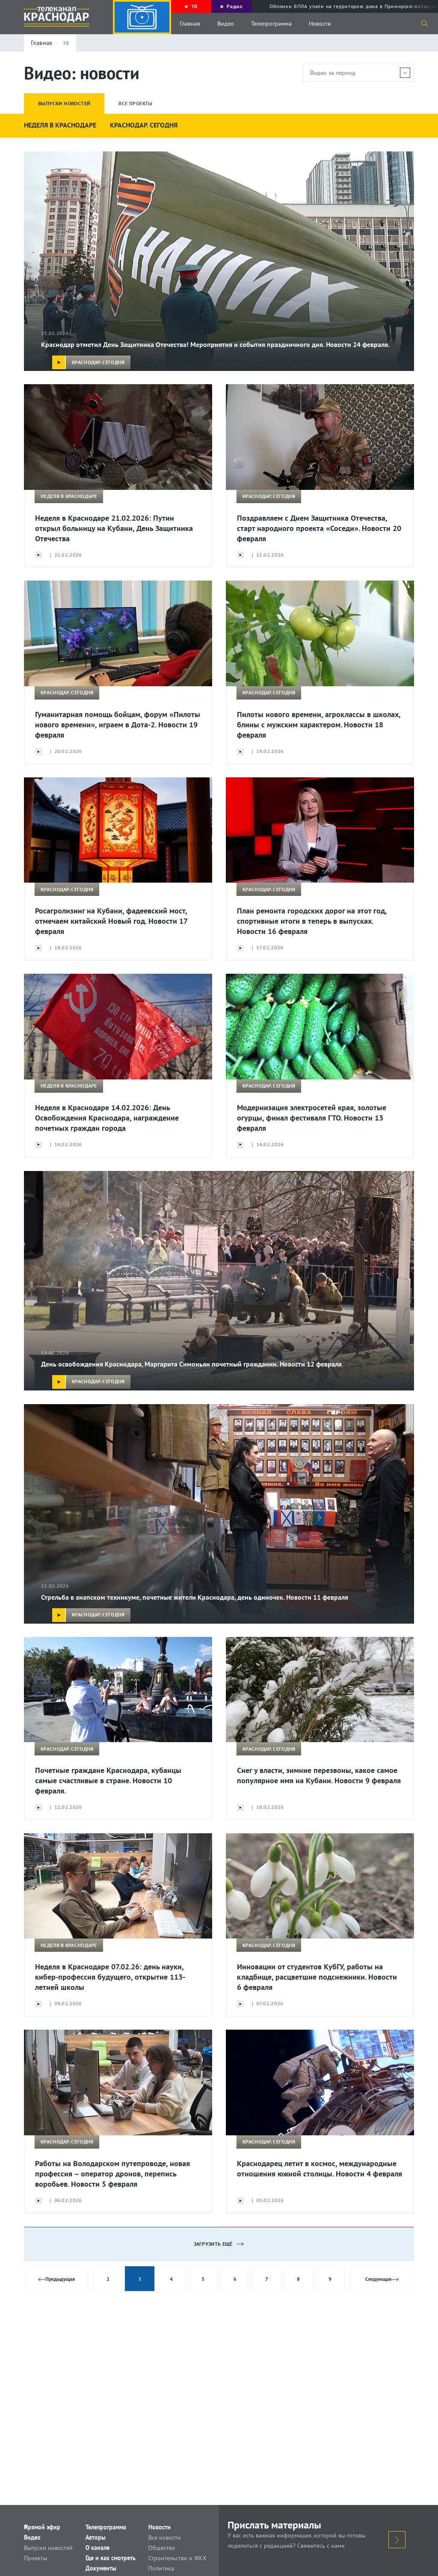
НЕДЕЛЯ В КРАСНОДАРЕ (60, 125)
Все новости (175, 2540)
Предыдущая (57, 2279)
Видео (225, 23)
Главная (190, 23)
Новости (320, 23)
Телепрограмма (271, 23)
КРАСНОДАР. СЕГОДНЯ (144, 125)
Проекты (45, 2564)
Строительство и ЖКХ (188, 2564)
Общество (172, 2552)
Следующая (382, 2279)
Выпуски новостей (58, 2552)
